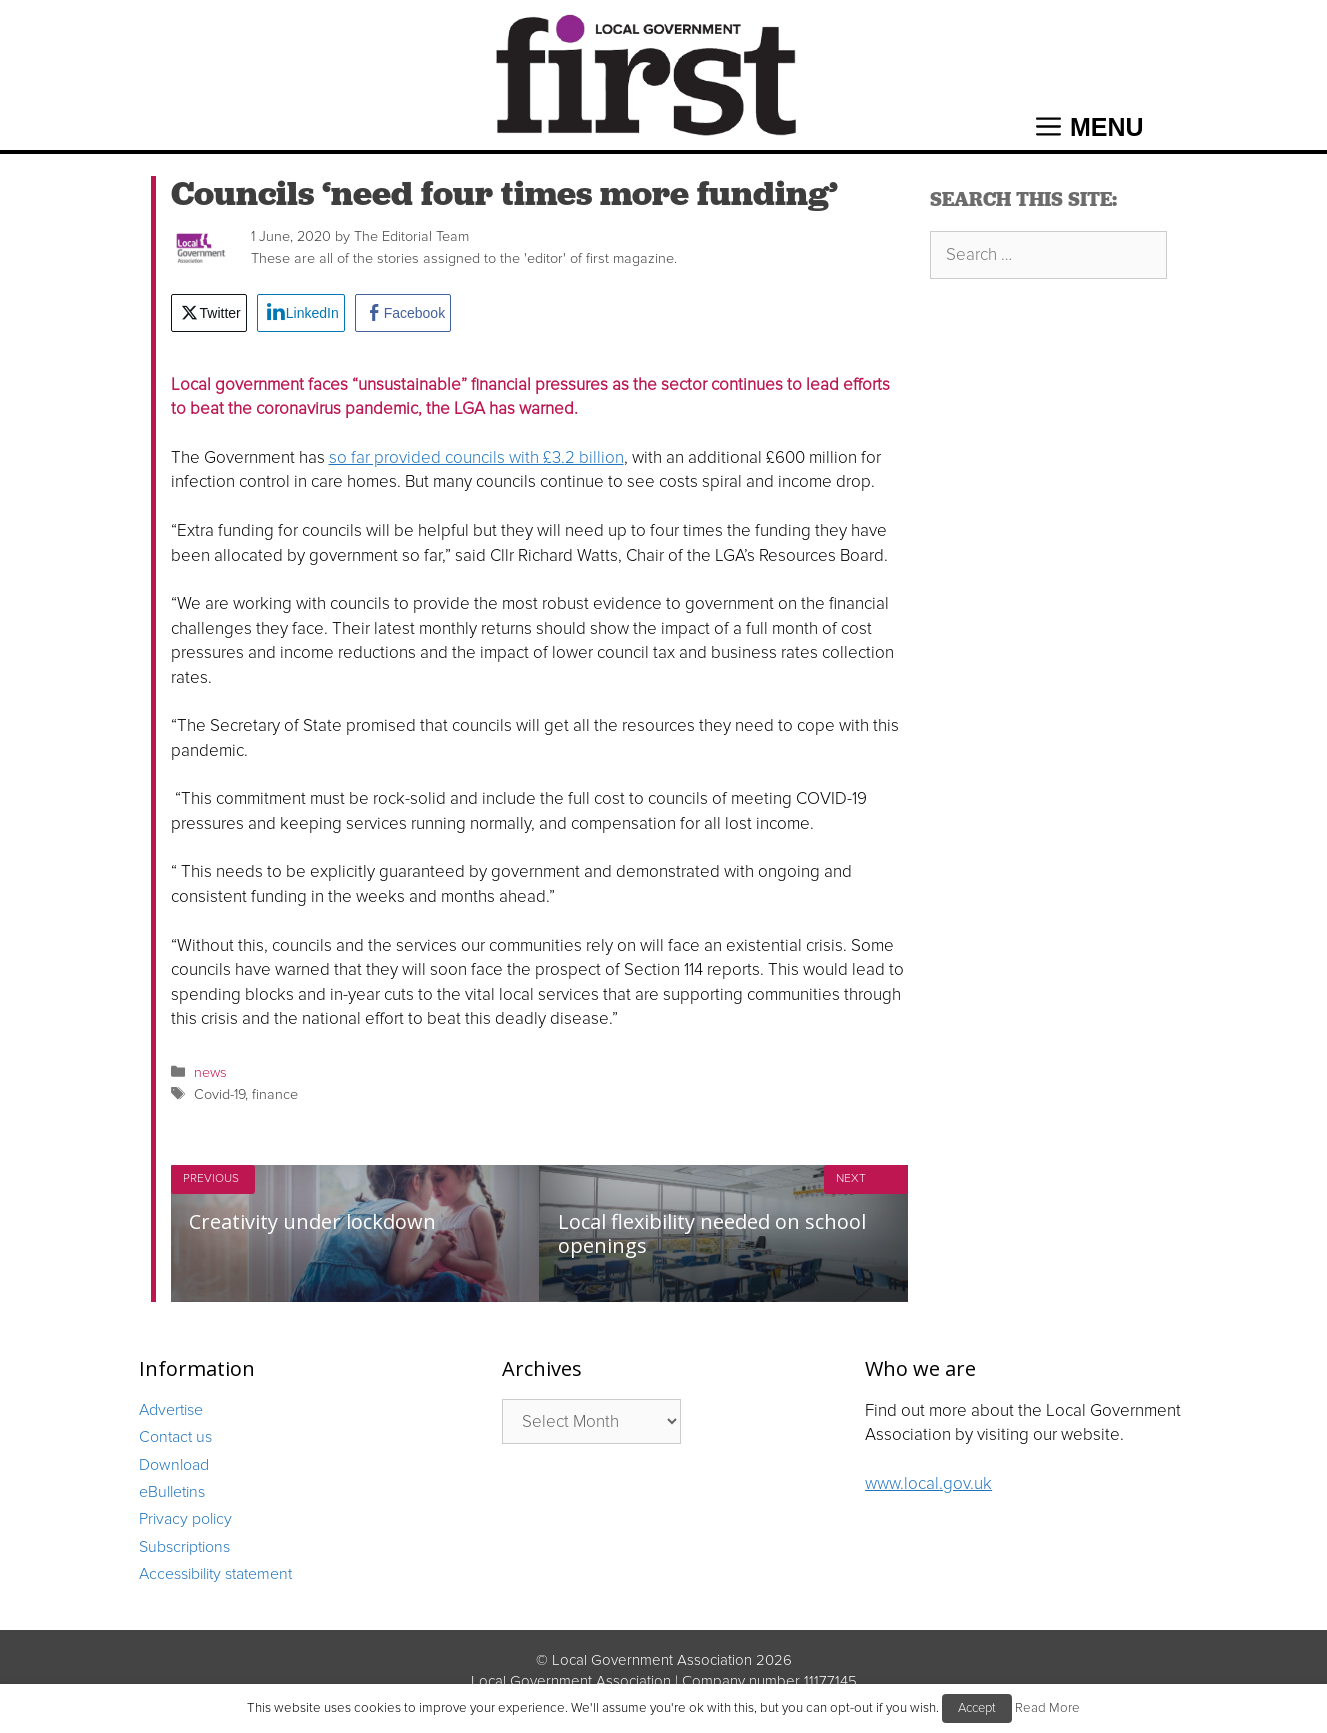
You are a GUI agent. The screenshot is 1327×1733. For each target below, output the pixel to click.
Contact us (175, 1437)
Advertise (171, 1410)
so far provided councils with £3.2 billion (476, 457)
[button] (1090, 127)
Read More (1047, 1708)
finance (275, 1094)
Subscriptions (184, 1547)
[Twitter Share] (209, 313)
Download (174, 1465)
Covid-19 (219, 1094)
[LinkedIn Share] (301, 313)
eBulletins (172, 1492)
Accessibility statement (215, 1574)
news (210, 1072)
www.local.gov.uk (928, 1483)
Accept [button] (977, 1708)
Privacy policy (185, 1519)
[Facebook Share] (403, 313)
